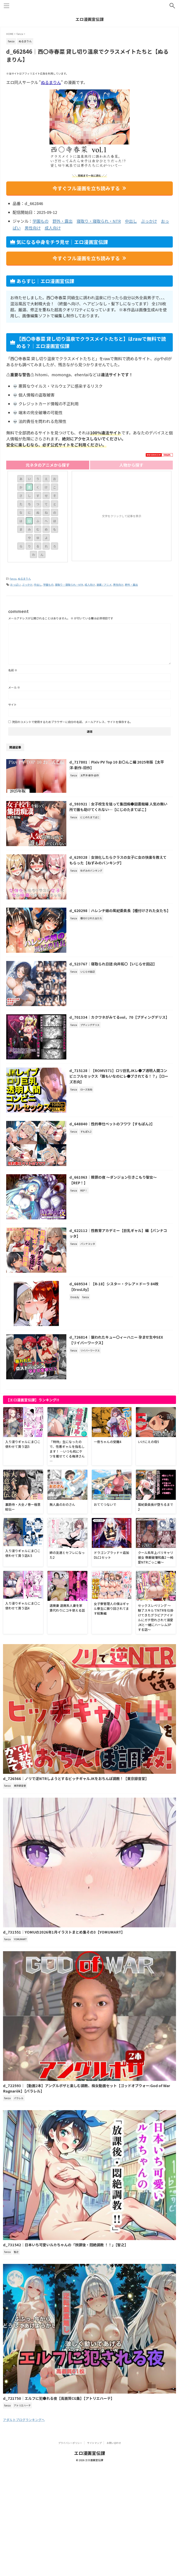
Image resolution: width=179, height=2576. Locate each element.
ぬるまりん (51, 82)
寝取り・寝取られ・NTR (99, 221)
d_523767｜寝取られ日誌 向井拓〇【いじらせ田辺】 (113, 963)
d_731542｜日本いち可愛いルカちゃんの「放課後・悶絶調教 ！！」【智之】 (65, 2244)
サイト (12, 705)
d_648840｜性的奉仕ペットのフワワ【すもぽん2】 (112, 1123)
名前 (12, 670)
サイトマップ (94, 2553)
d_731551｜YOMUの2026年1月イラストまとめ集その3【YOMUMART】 (64, 1932)
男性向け (33, 228)
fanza (13, 579)
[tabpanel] (89, 516)
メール (14, 687)
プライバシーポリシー (70, 2553)
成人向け (53, 228)
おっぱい (15, 585)
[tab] (47, 465)
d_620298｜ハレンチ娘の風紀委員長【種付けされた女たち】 (119, 910)
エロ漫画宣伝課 (90, 19)
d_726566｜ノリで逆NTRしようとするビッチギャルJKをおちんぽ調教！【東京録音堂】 (76, 1778)
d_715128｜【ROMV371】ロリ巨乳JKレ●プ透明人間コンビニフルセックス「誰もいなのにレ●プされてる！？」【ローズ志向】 (118, 1076)
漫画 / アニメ (104, 585)
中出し (131, 221)
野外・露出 (63, 221)
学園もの (40, 221)
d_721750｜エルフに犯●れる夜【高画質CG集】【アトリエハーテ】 (58, 2398)
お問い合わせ (114, 2553)
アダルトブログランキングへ (24, 2419)
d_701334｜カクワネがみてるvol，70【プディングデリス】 (119, 1017)
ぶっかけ (149, 221)
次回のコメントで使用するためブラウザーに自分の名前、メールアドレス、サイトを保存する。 (72, 722)
